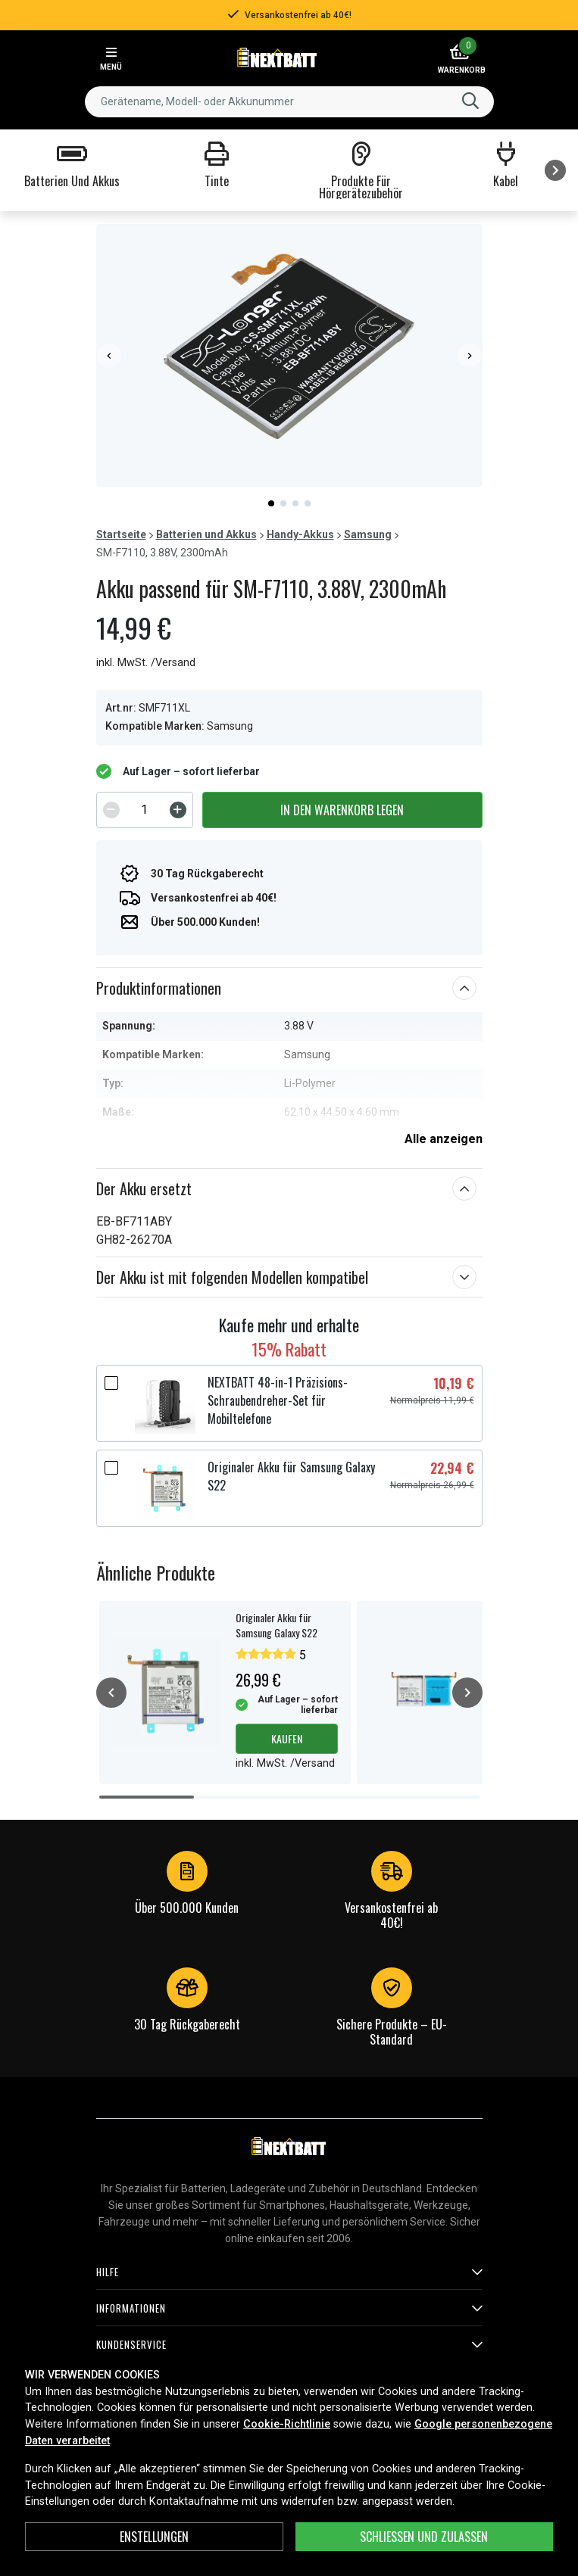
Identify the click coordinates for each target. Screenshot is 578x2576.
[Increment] (178, 810)
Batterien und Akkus (206, 534)
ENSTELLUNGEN (154, 2537)
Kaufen (286, 1738)
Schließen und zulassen (424, 2537)
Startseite (121, 534)
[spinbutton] (145, 810)
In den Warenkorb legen (342, 810)
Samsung (368, 534)
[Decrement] (111, 810)
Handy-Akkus (300, 534)
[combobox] (289, 101)
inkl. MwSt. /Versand (145, 662)
